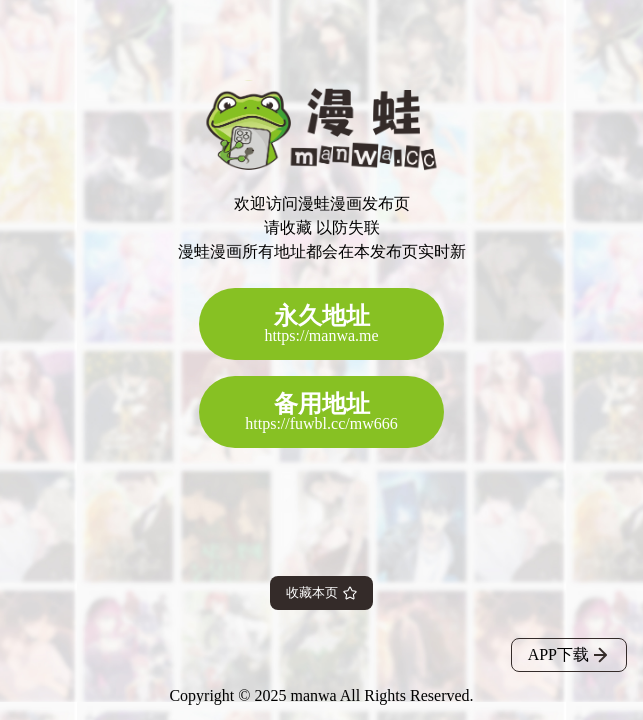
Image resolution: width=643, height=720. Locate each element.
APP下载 (569, 654)
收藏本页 (321, 592)
